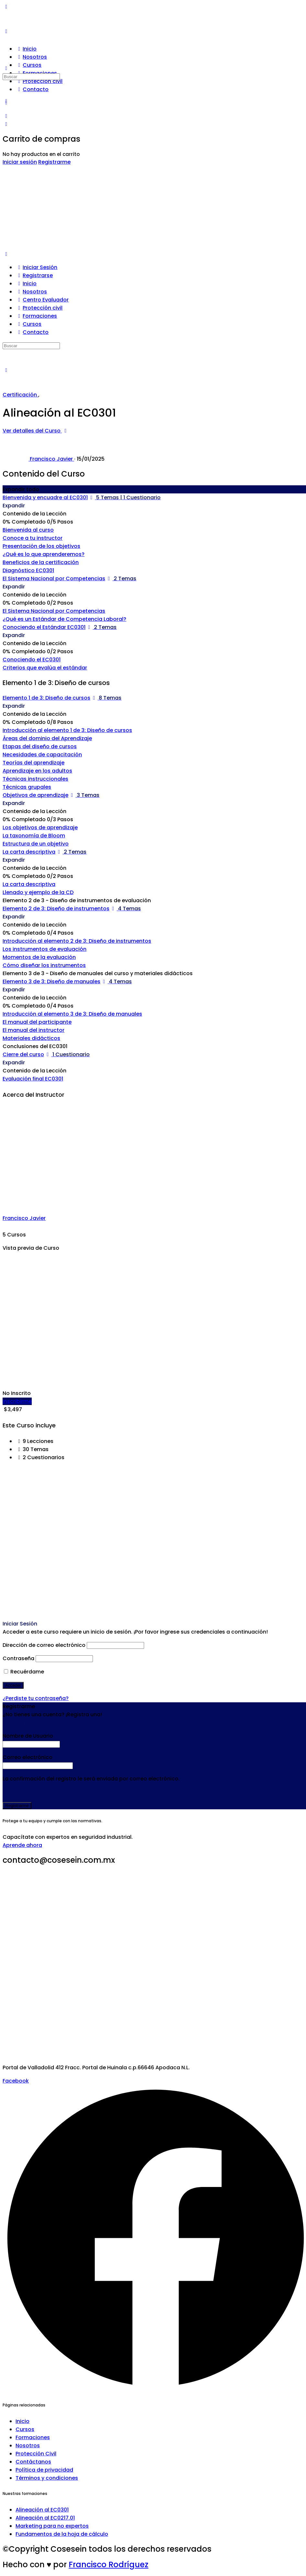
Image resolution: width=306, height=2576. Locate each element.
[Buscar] (6, 68)
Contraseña (18, 1658)
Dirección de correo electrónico (44, 1645)
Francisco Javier (24, 1218)
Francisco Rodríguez (108, 2564)
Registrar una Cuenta (31, 1722)
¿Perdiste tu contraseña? (36, 1698)
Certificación (20, 394)
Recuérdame (24, 1671)
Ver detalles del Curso (36, 430)
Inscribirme (17, 1401)
